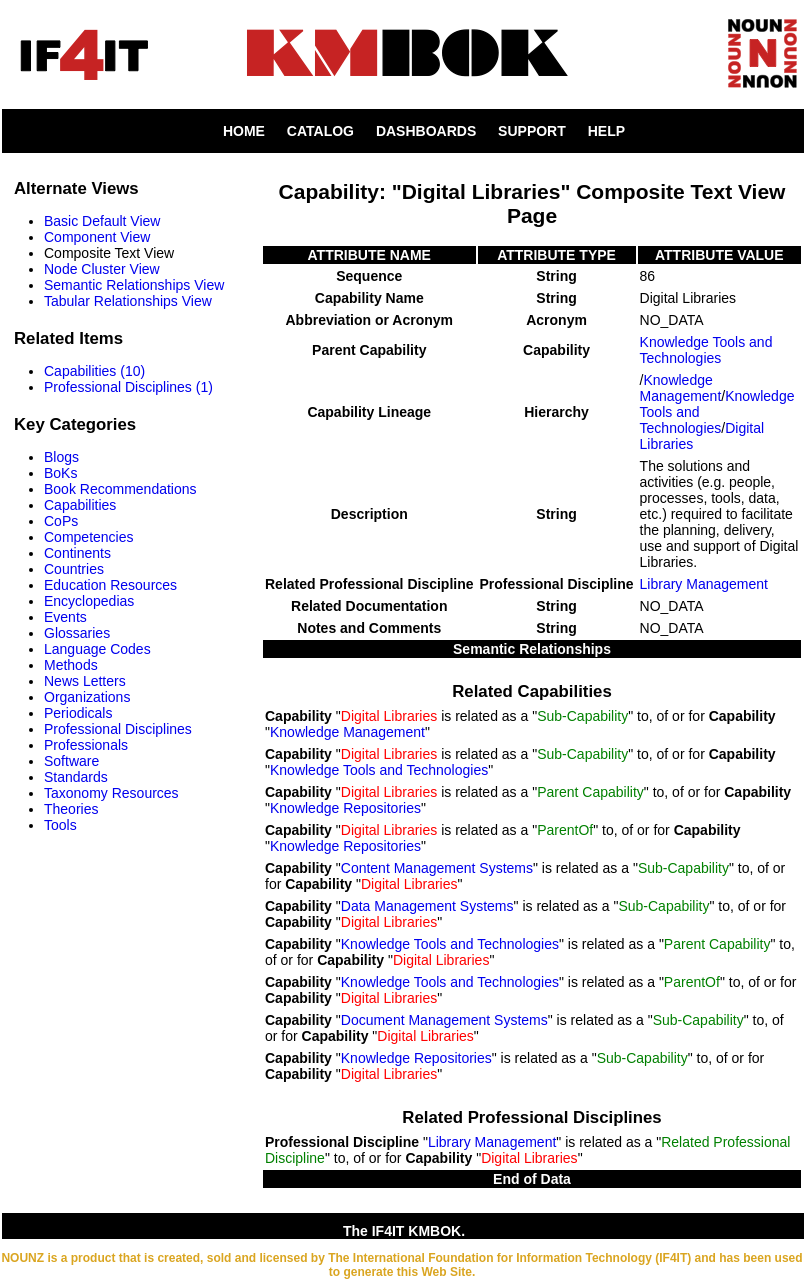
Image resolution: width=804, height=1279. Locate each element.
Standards (76, 777)
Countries (74, 569)
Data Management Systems (427, 906)
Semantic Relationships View (134, 285)
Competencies (89, 537)
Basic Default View (102, 221)
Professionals (86, 745)
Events (65, 617)
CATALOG (320, 131)
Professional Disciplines (118, 729)
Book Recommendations (120, 489)
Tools (60, 825)
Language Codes (97, 649)
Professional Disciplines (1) (128, 387)
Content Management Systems (437, 868)
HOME (244, 131)
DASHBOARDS (426, 131)
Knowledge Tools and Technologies (706, 350)
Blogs (61, 457)
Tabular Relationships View (128, 301)
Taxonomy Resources (111, 793)
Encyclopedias (89, 601)
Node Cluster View (102, 269)
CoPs (61, 521)
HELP (606, 131)
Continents (77, 553)
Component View (97, 237)
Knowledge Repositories (345, 808)
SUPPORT (532, 131)
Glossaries (77, 633)
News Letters (85, 681)
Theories (71, 809)
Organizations (87, 697)
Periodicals (78, 713)
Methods (71, 665)
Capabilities (80, 505)
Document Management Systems (444, 1020)
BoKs (60, 473)
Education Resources (110, 585)
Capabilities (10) (94, 371)
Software (71, 761)
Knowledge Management (681, 388)
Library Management (704, 584)
